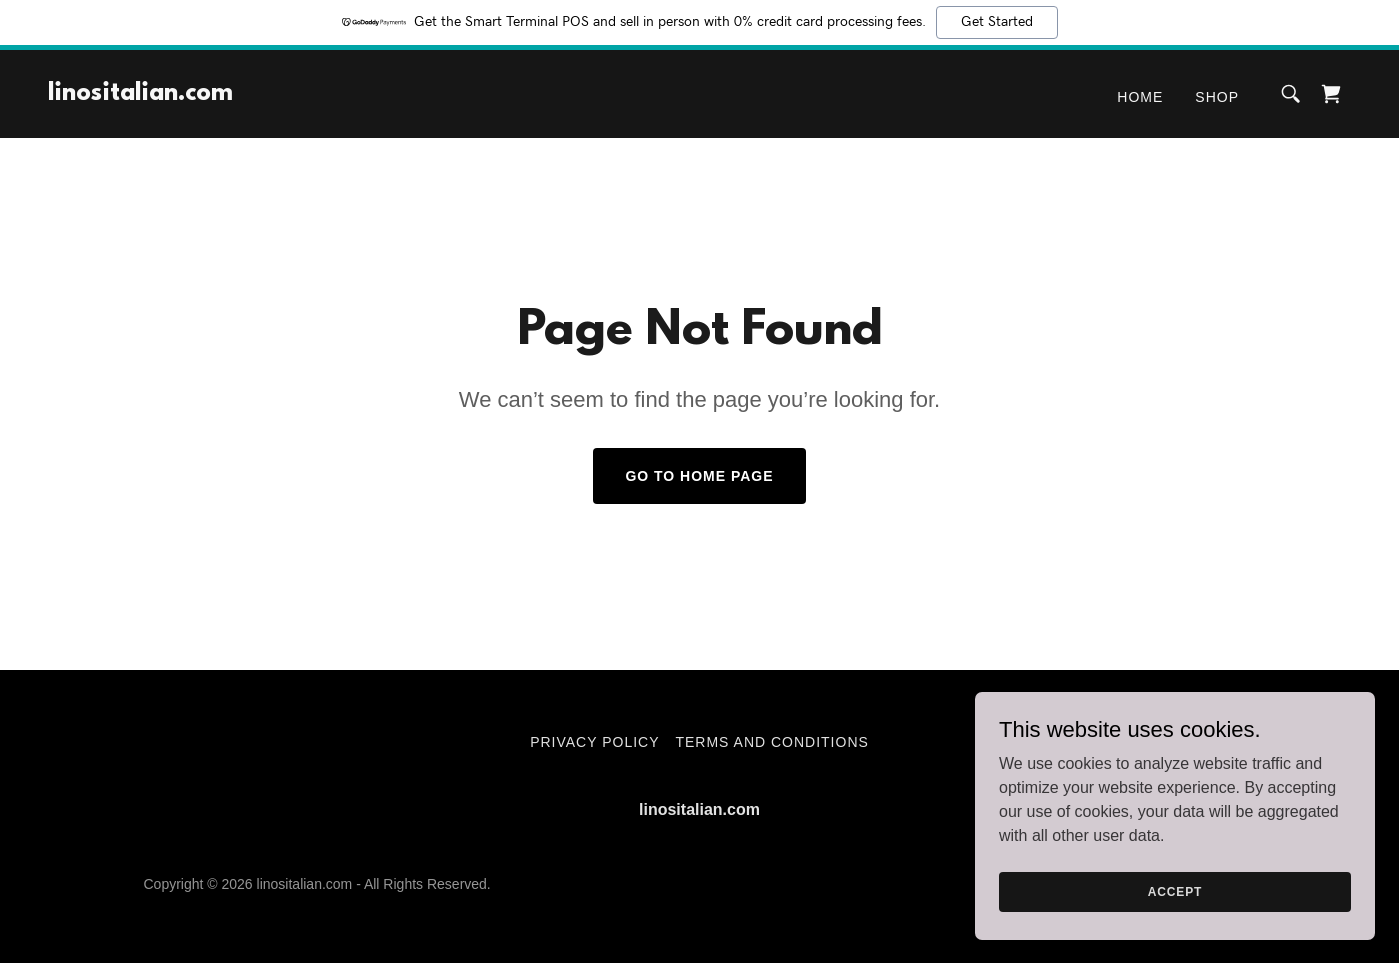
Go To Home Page (699, 476)
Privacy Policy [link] (594, 742)
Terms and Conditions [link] (771, 742)
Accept (1175, 891)
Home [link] (1140, 97)
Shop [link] (1217, 97)
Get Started (997, 22)
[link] (140, 94)
